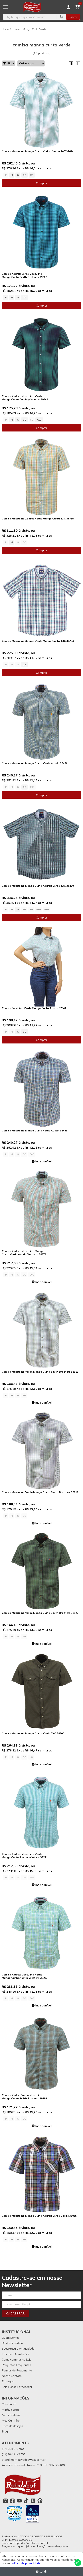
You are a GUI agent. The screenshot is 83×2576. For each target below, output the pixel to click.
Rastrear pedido (12, 2343)
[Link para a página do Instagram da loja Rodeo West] (5, 2500)
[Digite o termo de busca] (29, 17)
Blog (5, 2431)
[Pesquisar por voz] (61, 17)
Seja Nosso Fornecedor (17, 2387)
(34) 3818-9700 (13, 2449)
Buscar (72, 17)
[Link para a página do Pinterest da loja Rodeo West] (39, 2500)
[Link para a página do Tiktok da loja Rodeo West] (26, 2500)
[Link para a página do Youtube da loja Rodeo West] (19, 2500)
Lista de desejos (12, 2426)
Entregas (8, 2381)
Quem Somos (10, 2337)
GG (24, 175)
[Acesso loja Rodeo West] (68, 7)
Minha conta (10, 2409)
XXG (39, 420)
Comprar (41, 183)
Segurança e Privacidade (18, 2348)
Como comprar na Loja (16, 2359)
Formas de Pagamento (17, 2370)
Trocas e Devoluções (15, 2354)
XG (31, 175)
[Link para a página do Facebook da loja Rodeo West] (12, 2500)
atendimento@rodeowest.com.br (23, 2459)
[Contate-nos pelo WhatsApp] (77, 2562)
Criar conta (9, 2404)
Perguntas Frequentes (16, 2365)
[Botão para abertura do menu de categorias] (5, 7)
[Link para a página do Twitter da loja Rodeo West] (33, 2500)
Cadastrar (15, 2313)
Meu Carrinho (11, 2420)
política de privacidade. (26, 2563)
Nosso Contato (12, 2376)
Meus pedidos (11, 2415)
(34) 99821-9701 (14, 2454)
